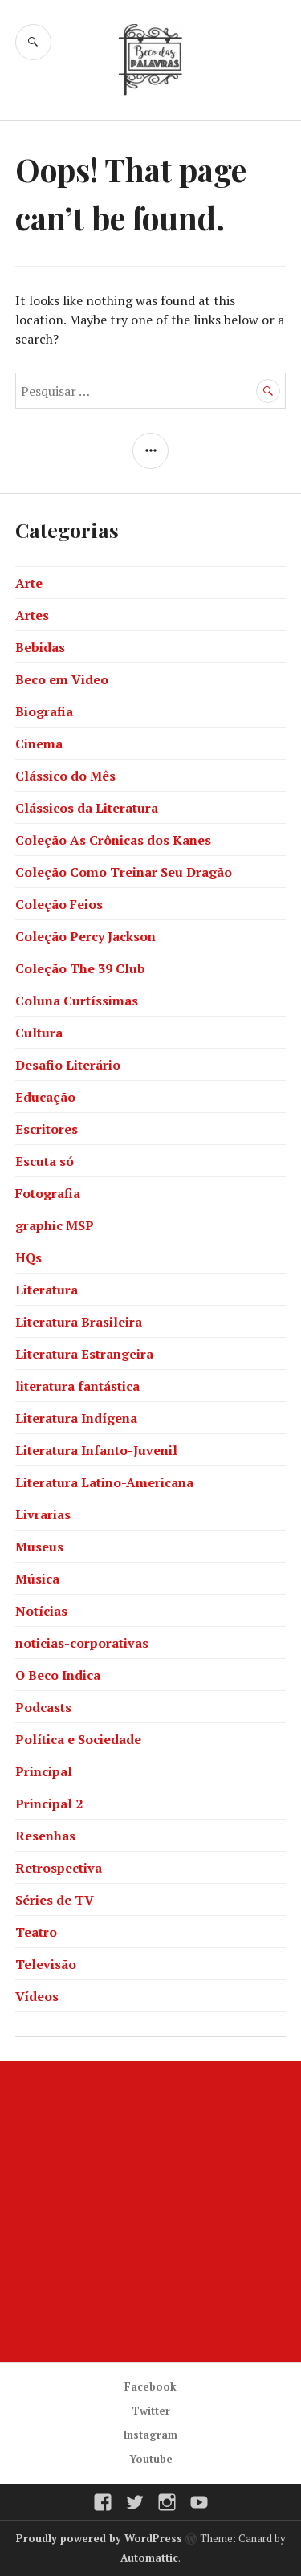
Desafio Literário (67, 1065)
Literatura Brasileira (78, 1322)
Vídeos (37, 1996)
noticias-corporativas (81, 1643)
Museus (39, 1546)
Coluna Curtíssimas (76, 1000)
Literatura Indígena (76, 1418)
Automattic (149, 2557)
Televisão (45, 1964)
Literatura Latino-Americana (104, 1482)
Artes (32, 615)
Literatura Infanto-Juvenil (96, 1450)
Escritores (46, 1129)
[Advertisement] (150, 2211)
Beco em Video (61, 679)
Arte (29, 583)
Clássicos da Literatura (86, 808)
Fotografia (47, 1193)
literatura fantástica (77, 1386)
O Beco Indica (57, 1675)
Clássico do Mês (65, 776)
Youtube (151, 2459)
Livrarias (43, 1514)
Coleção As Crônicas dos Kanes (113, 840)
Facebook (150, 2386)
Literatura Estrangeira (84, 1354)
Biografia (44, 711)
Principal (43, 1771)
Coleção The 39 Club (80, 968)
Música (37, 1579)
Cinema (39, 743)
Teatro (36, 1932)
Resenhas (45, 1835)
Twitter (151, 2410)
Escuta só (44, 1161)
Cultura (39, 1032)
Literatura (46, 1289)
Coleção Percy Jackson (85, 936)
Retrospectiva (58, 1868)
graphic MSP (54, 1225)
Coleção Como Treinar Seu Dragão (123, 872)
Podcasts (43, 1707)
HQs (28, 1257)
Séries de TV (54, 1900)
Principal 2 (49, 1803)
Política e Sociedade (78, 1739)
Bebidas (40, 647)
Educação (45, 1097)
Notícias (41, 1611)
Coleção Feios (59, 904)
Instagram (150, 2434)
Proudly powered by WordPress (99, 2538)
